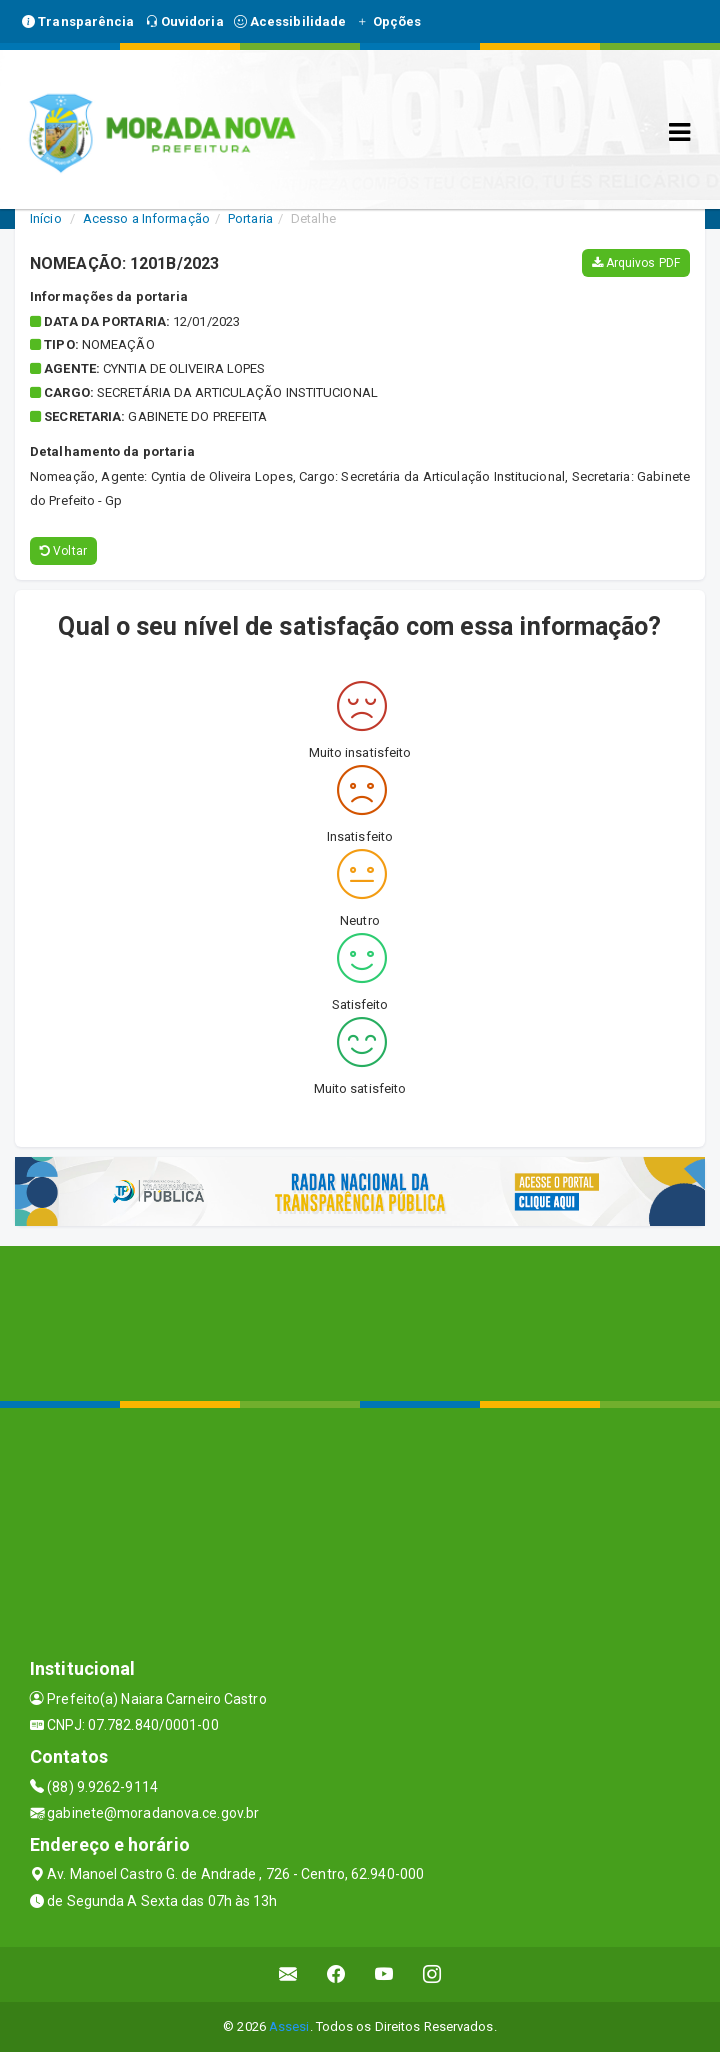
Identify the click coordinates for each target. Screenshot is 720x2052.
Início (46, 218)
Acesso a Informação (146, 218)
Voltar (63, 551)
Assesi (289, 2026)
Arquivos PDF (636, 263)
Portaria (250, 218)
